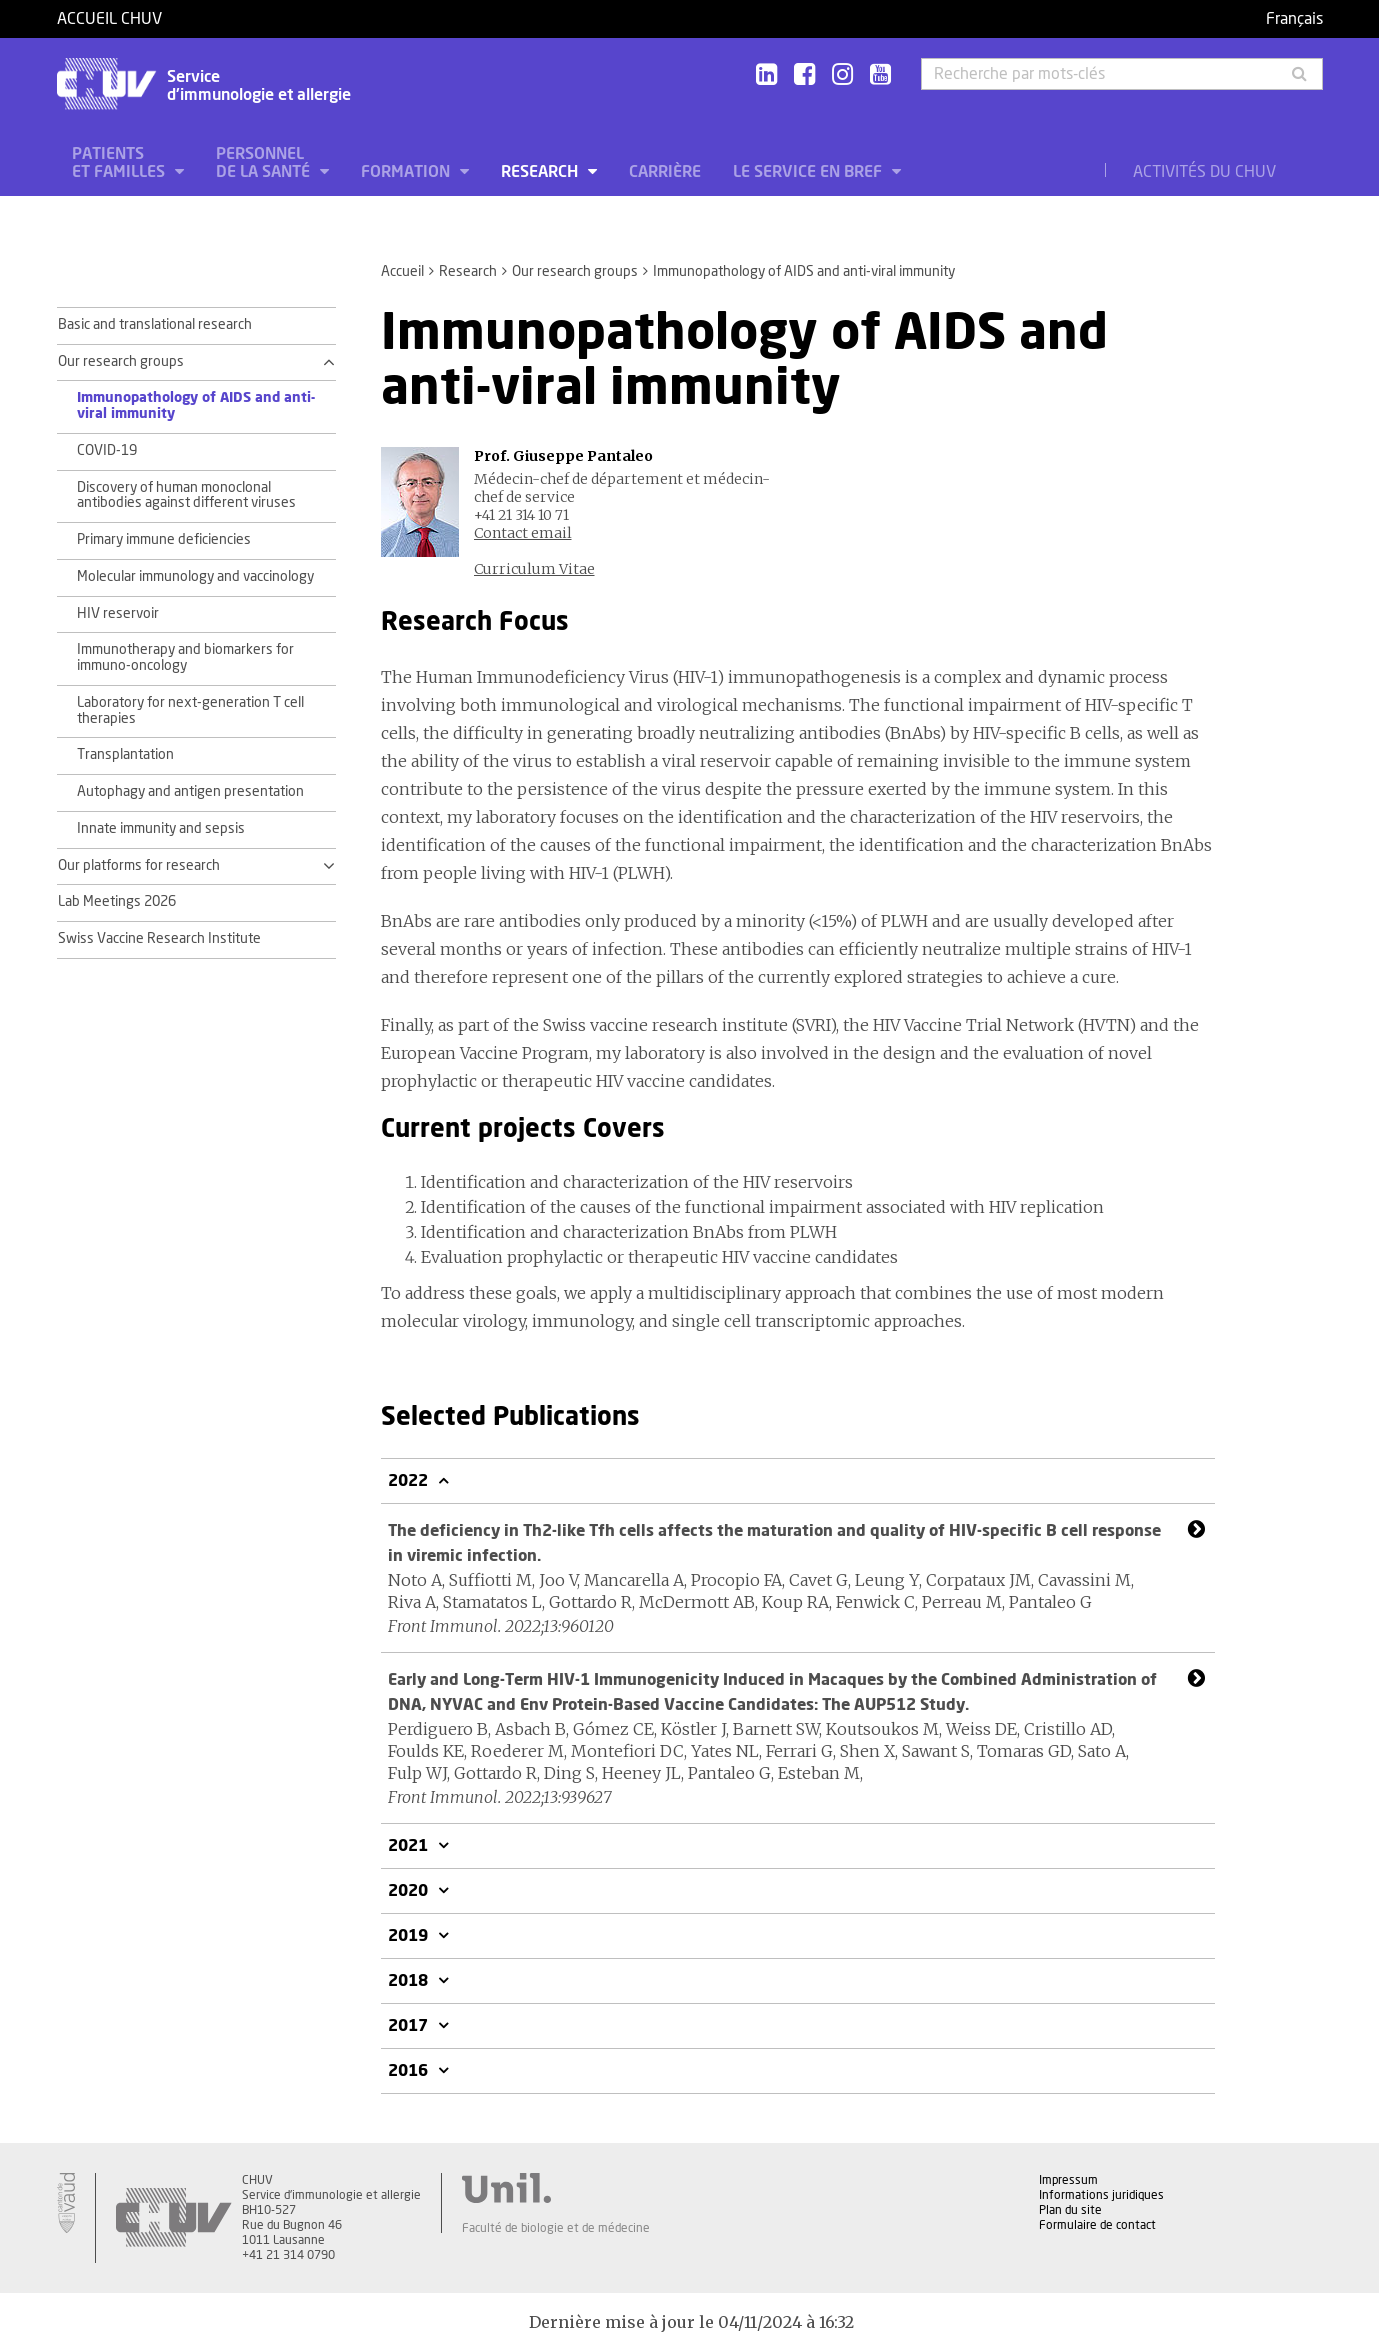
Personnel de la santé (265, 163)
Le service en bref (809, 172)
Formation (407, 172)
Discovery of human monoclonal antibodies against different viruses (186, 496)
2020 (410, 1891)
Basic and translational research (155, 325)
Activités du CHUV (1204, 172)
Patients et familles (120, 163)
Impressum (1068, 2180)
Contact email (523, 533)
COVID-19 (107, 451)
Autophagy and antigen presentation (190, 792)
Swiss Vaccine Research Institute (159, 939)
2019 (410, 1936)
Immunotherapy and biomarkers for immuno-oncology (185, 658)
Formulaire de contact (1097, 2225)
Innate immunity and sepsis (161, 829)
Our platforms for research (139, 866)
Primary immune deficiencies (164, 540)
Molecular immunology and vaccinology (195, 577)
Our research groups (575, 272)
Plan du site (1070, 2210)
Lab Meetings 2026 (117, 902)
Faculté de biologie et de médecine (556, 2228)
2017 (410, 2026)
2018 (410, 1981)
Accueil (402, 272)
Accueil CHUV (109, 19)
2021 (410, 1846)
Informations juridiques (1101, 2195)
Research (541, 172)
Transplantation (125, 755)
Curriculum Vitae (534, 569)
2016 (410, 2071)
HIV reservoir (118, 614)
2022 (410, 1481)
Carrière (665, 172)
